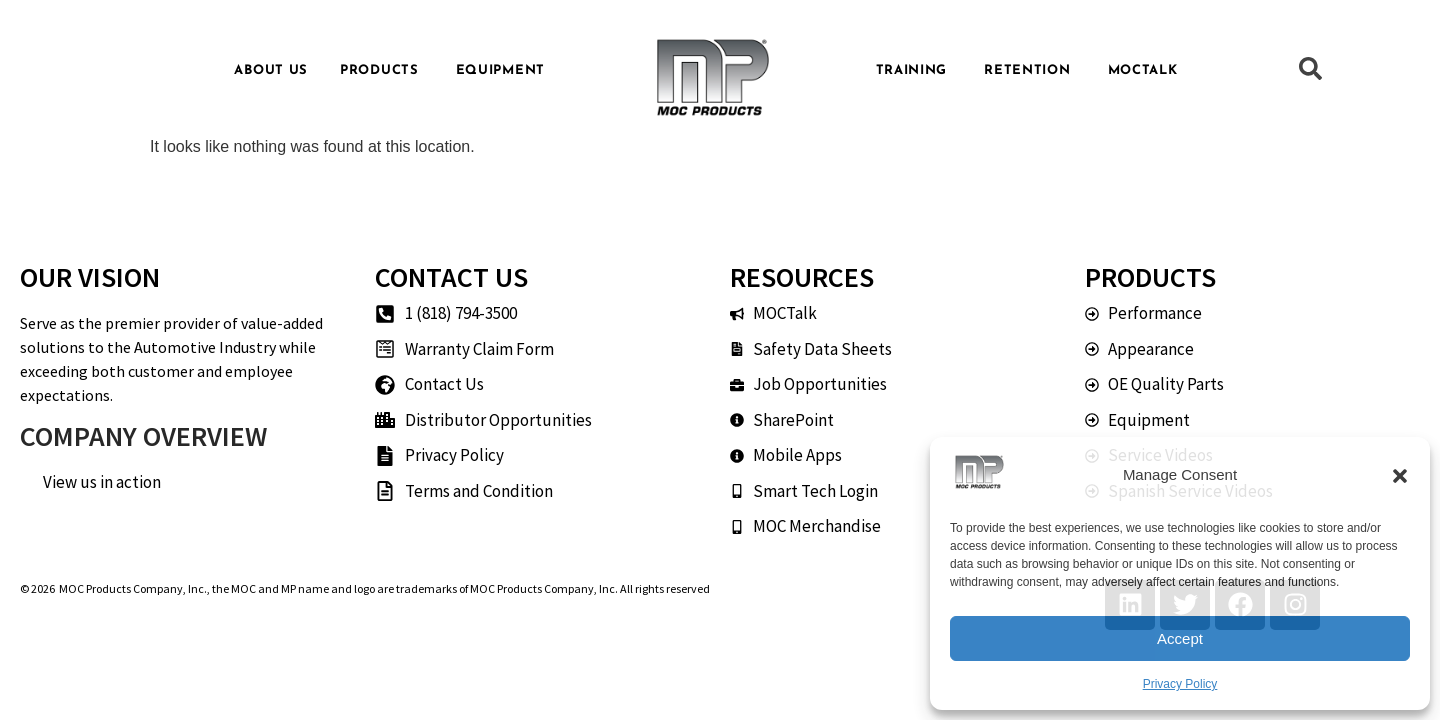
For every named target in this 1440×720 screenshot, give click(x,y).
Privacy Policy (1180, 684)
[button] (1400, 476)
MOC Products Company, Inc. (133, 588)
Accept (1180, 638)
